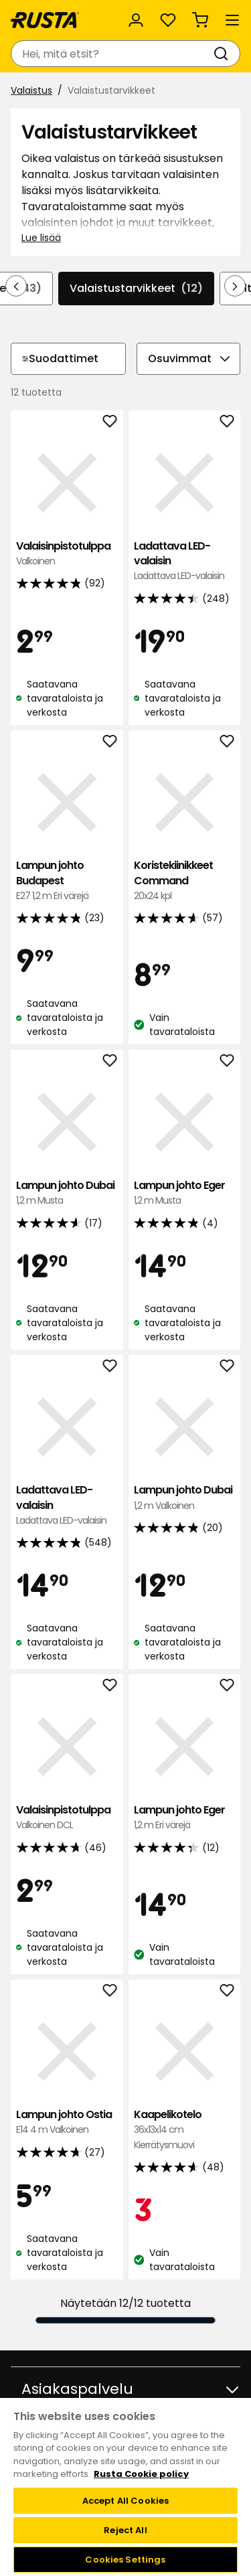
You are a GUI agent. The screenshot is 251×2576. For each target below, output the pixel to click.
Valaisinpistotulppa (67, 554)
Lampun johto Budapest (67, 880)
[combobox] (112, 53)
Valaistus (31, 90)
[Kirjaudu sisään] (136, 20)
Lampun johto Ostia (67, 2122)
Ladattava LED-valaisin (185, 561)
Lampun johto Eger (185, 1193)
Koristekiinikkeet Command (185, 880)
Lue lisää (41, 237)
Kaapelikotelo (185, 2129)
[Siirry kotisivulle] (45, 20)
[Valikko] (232, 20)
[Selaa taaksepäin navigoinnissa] (16, 286)
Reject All (125, 2530)
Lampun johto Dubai (67, 1193)
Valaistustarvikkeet (136, 288)
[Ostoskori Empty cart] (200, 20)
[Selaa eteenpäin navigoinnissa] (235, 286)
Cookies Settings (125, 2559)
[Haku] (223, 53)
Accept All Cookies (125, 2500)
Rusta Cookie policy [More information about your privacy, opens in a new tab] (141, 2474)
